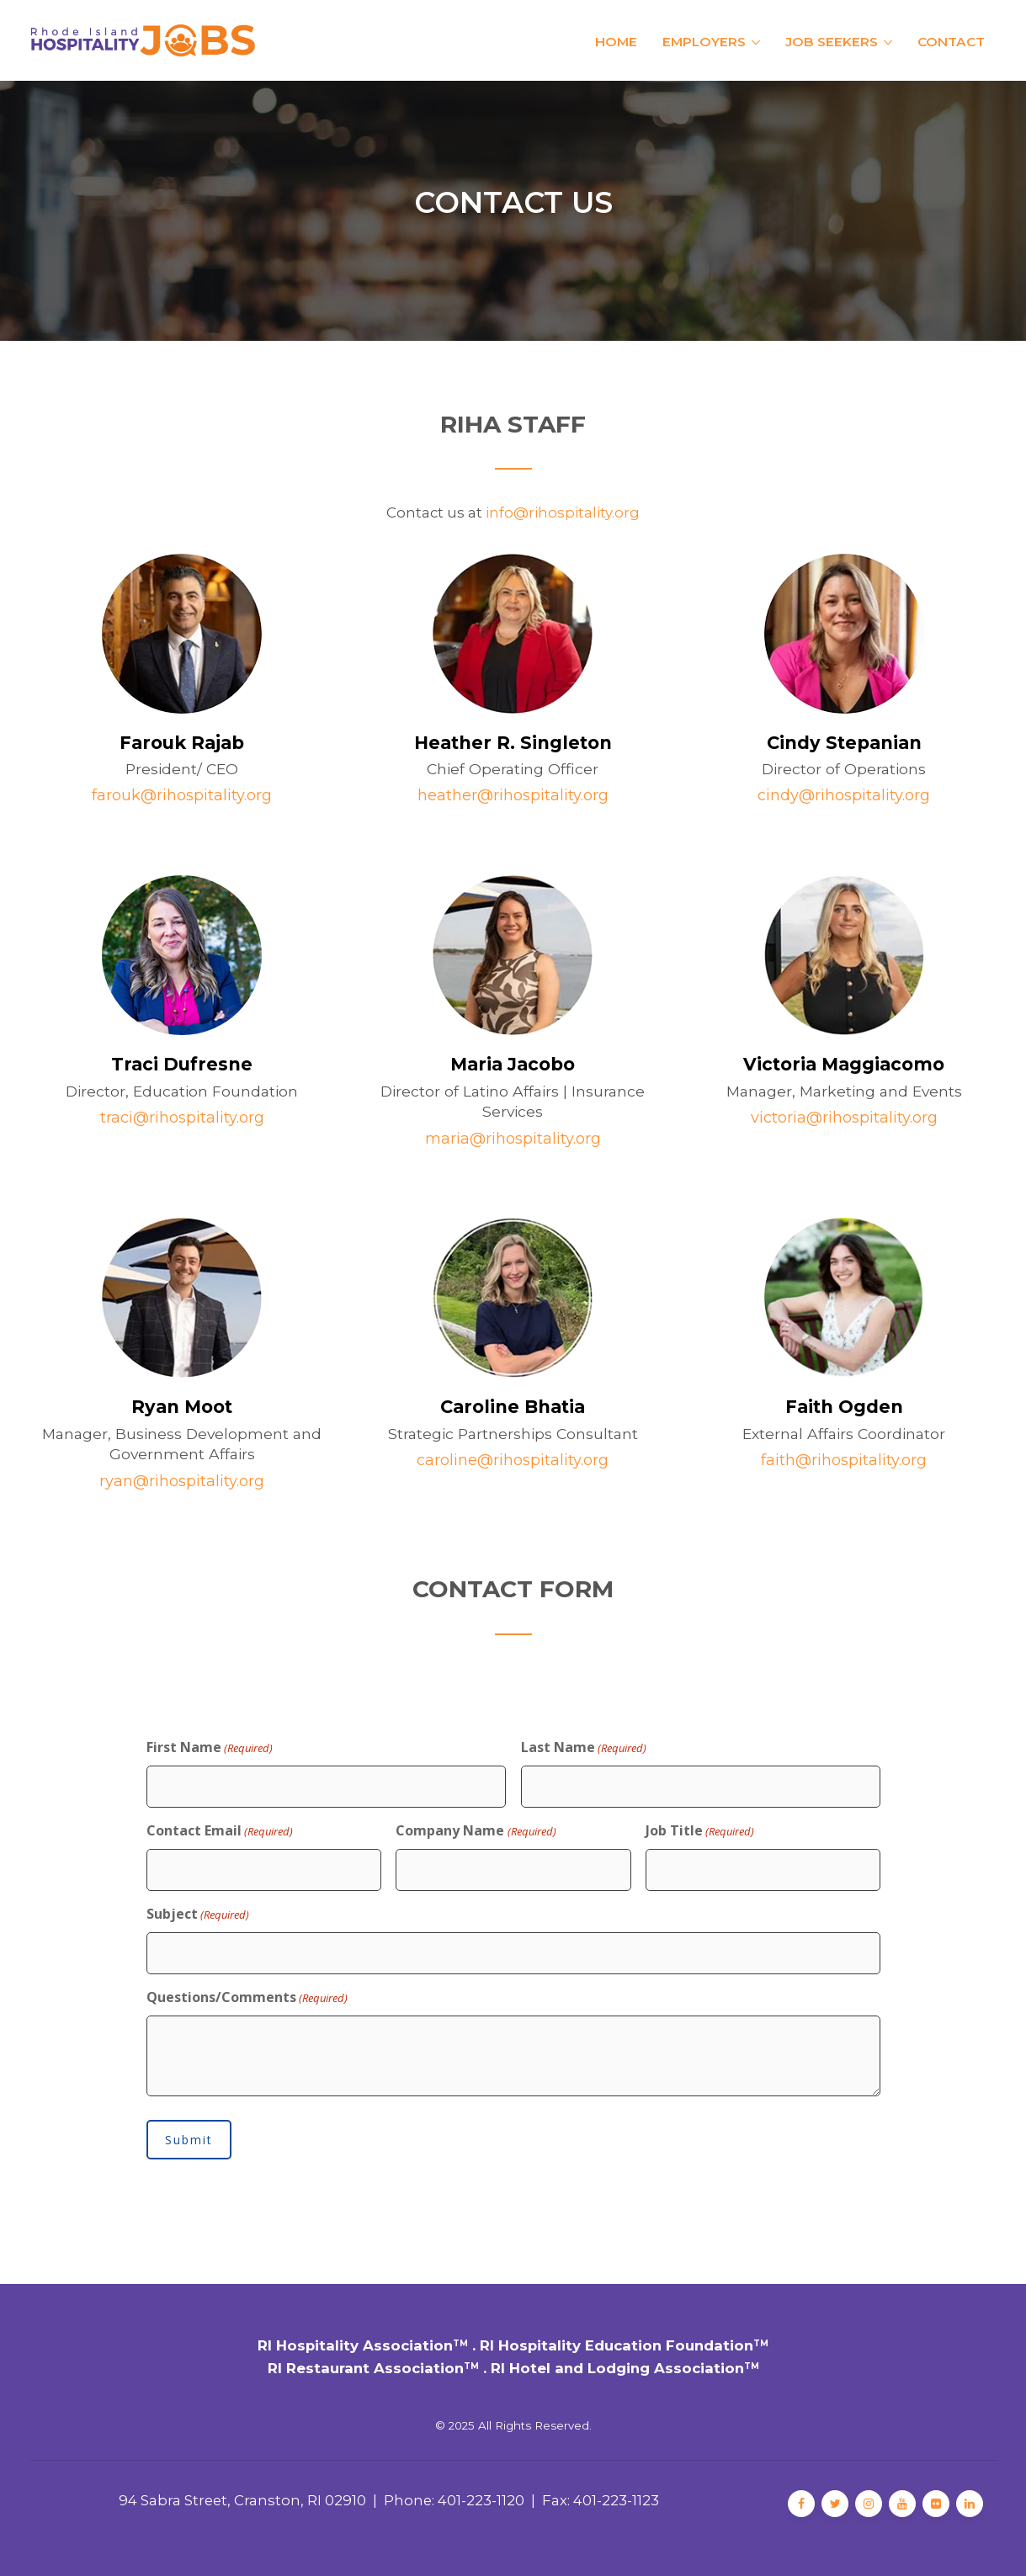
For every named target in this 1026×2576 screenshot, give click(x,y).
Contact (951, 42)
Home (616, 42)
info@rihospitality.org (563, 512)
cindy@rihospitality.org (844, 795)
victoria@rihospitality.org (844, 1117)
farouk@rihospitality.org (182, 795)
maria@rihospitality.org (513, 1138)
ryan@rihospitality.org (181, 1481)
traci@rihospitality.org (182, 1117)
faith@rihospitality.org (844, 1460)
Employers (704, 42)
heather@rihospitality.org (513, 795)
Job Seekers (831, 42)
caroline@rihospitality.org (513, 1460)
